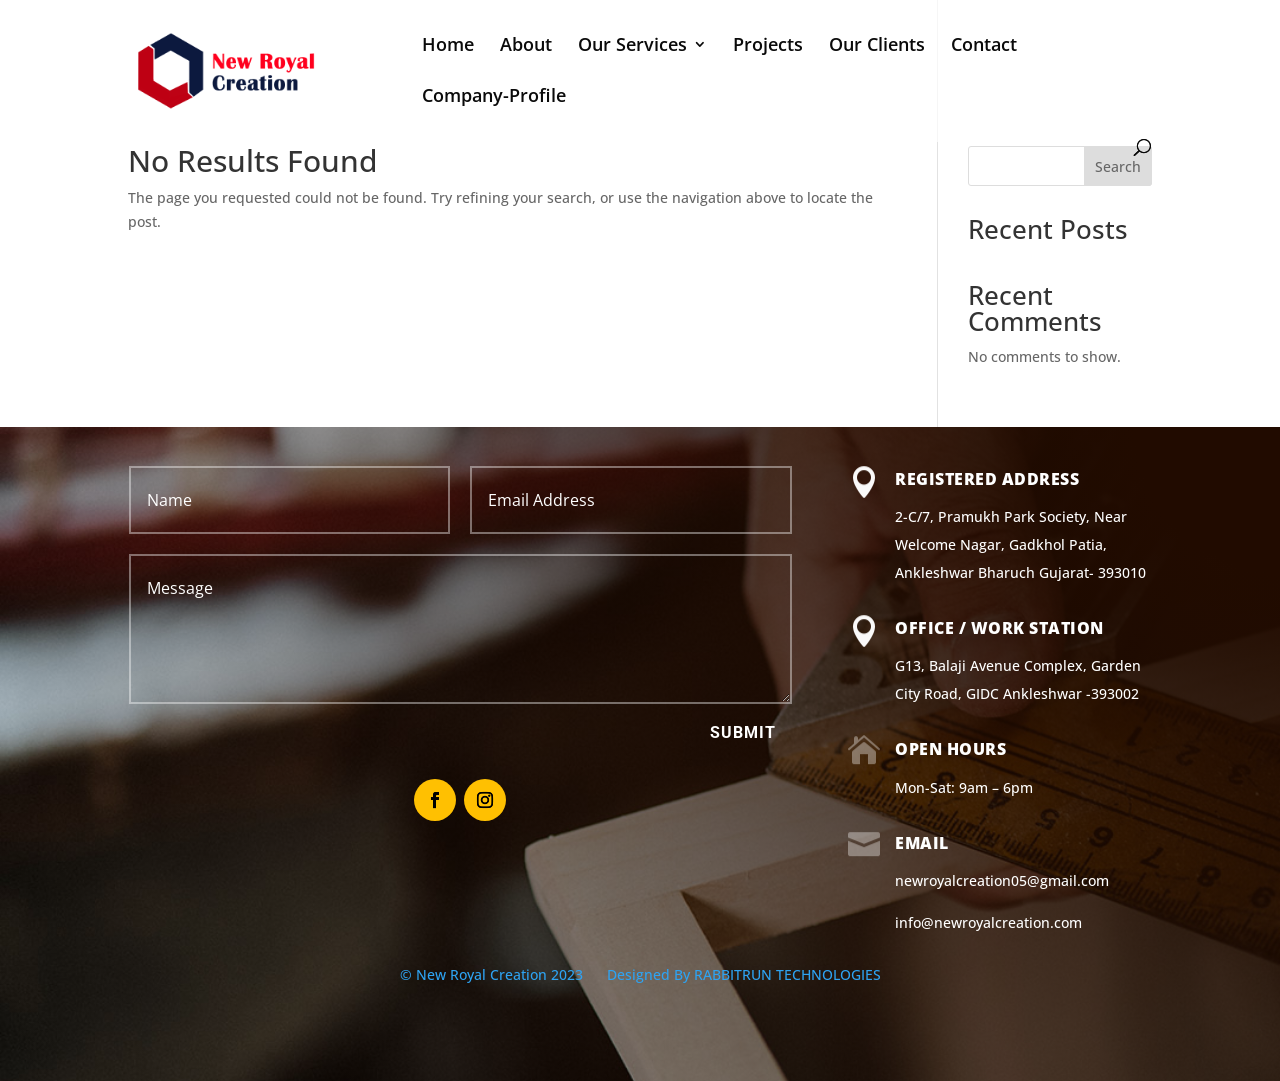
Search (1118, 166)
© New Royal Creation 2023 (493, 974)
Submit (743, 732)
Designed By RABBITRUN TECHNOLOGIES (744, 974)
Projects (768, 46)
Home (448, 46)
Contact (984, 46)
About (526, 46)
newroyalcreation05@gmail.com (1002, 880)
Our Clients (877, 46)
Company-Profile (494, 97)
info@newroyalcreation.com (988, 922)
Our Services (632, 46)
